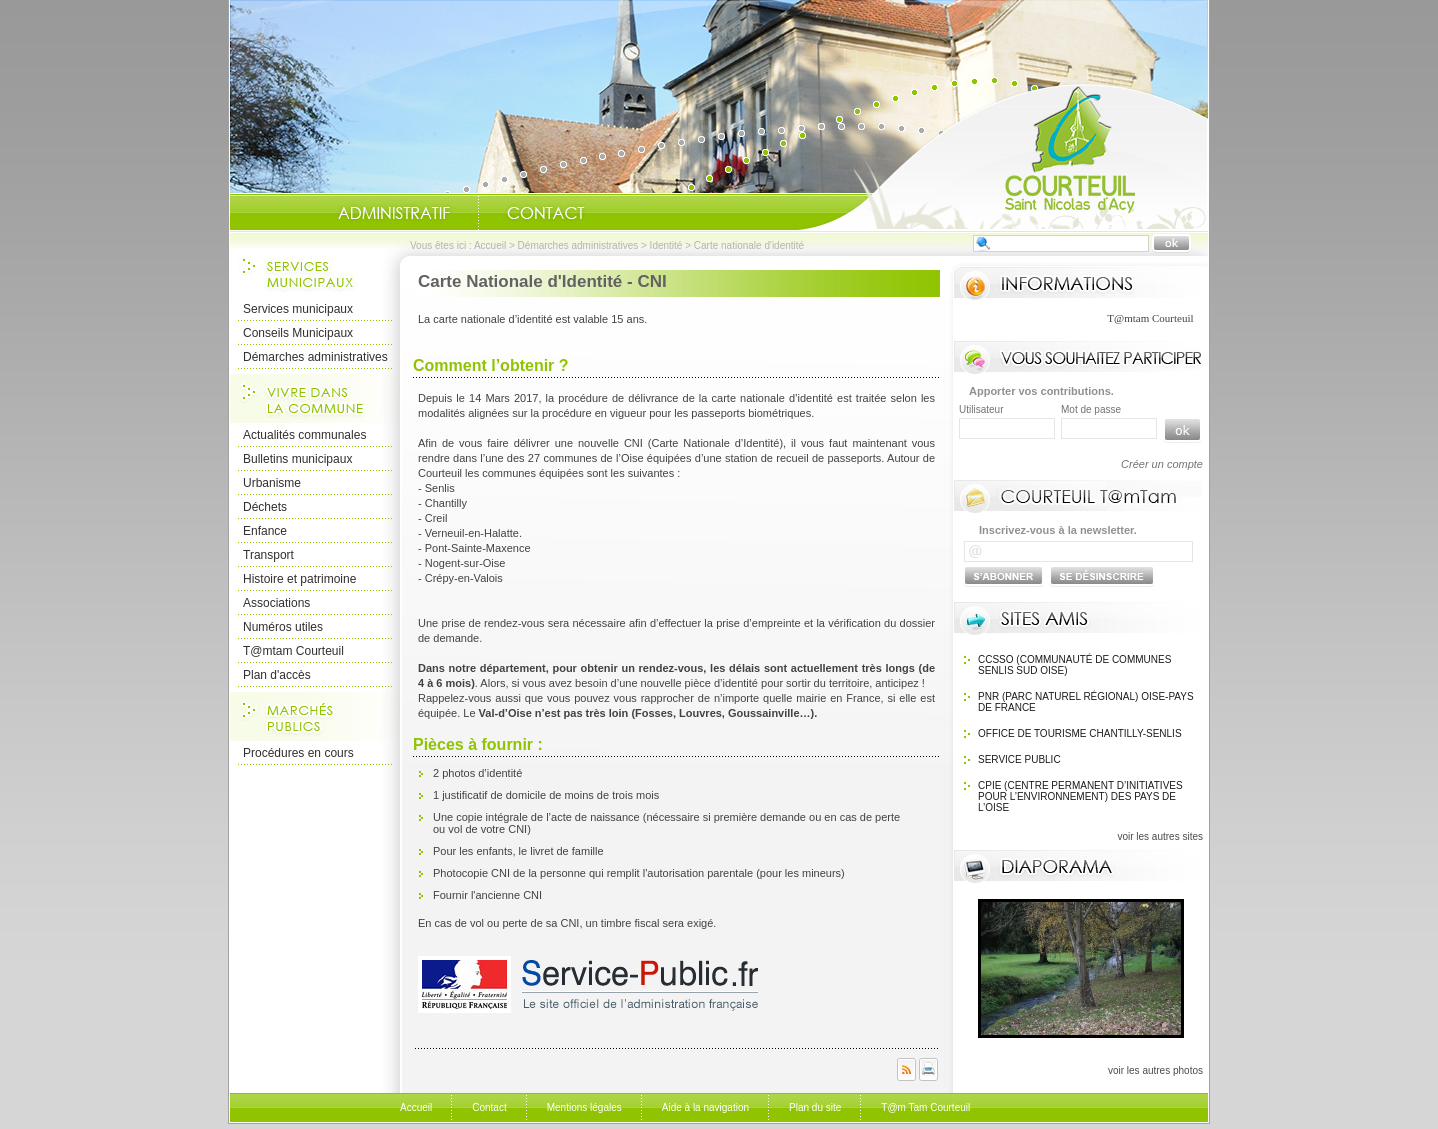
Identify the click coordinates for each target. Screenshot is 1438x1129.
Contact (546, 213)
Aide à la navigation (705, 1107)
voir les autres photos (1155, 1070)
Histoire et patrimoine (299, 579)
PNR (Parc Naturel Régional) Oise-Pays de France (1086, 702)
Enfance (265, 531)
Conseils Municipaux (298, 333)
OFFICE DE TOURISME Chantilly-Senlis (1080, 733)
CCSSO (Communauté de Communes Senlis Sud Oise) (1074, 665)
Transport (268, 555)
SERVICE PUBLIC (1019, 759)
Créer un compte (1162, 464)
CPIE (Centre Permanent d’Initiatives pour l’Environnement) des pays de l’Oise (1080, 796)
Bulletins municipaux (297, 459)
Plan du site (815, 1107)
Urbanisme (272, 483)
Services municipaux (298, 309)
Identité (666, 245)
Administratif (394, 213)
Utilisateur (981, 409)
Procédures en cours (298, 753)
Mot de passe (1091, 409)
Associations (276, 603)
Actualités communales (304, 435)
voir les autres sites (1160, 836)
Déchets (265, 507)
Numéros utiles (283, 627)
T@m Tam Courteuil (925, 1107)
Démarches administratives (578, 245)
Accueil (1003, 156)
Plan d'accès (277, 675)
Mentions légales (584, 1107)
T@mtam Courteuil (293, 651)
